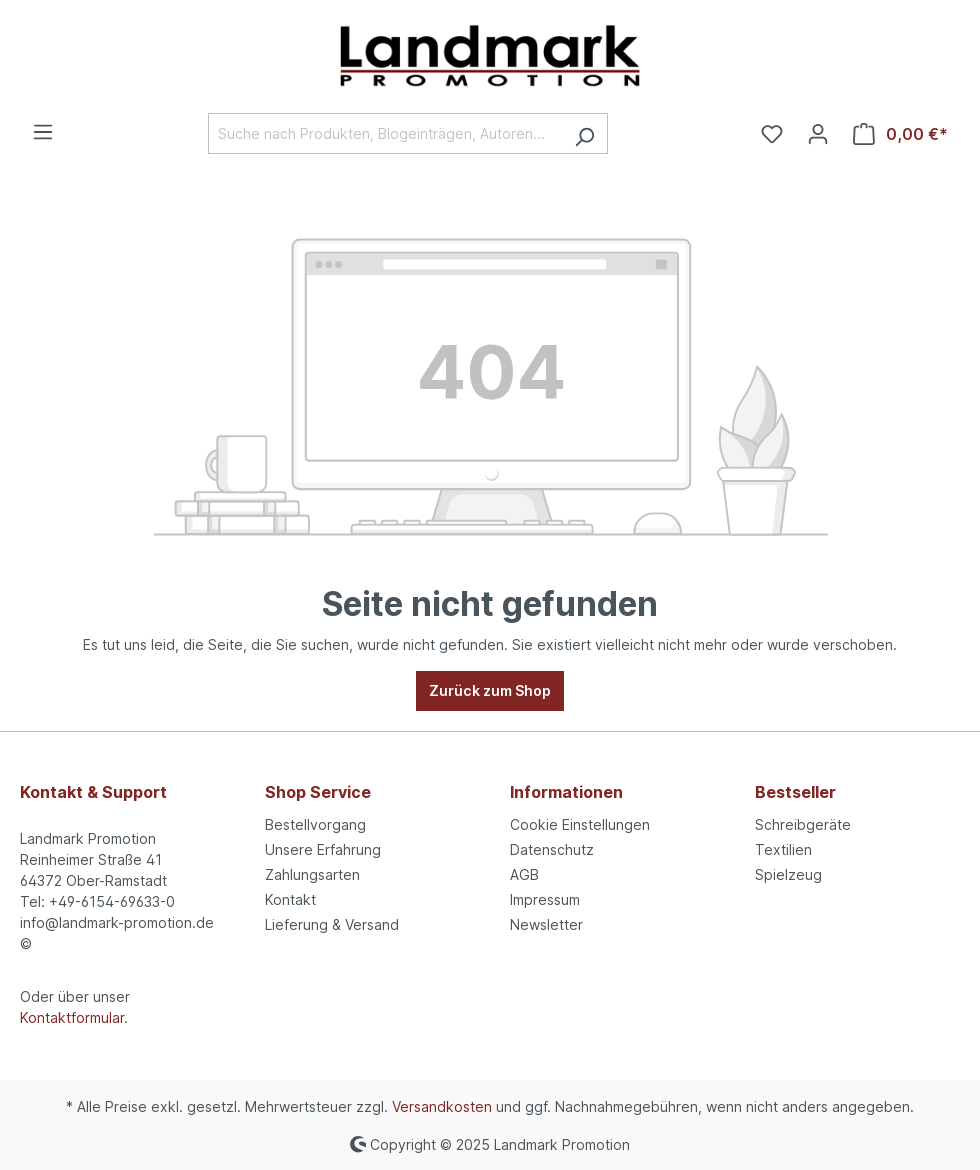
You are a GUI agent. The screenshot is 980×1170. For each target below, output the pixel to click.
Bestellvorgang (315, 824)
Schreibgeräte (803, 824)
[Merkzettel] (772, 134)
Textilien (783, 849)
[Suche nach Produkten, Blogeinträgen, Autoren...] (385, 133)
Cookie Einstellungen (580, 824)
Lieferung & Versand (332, 924)
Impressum (545, 899)
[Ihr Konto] (818, 134)
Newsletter (546, 924)
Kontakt (290, 899)
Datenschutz (552, 849)
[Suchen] (584, 133)
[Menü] (43, 132)
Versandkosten (442, 1106)
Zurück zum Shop (490, 690)
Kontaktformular (72, 1017)
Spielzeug (788, 874)
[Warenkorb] (900, 134)
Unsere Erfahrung (323, 849)
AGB (524, 874)
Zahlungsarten (312, 874)
